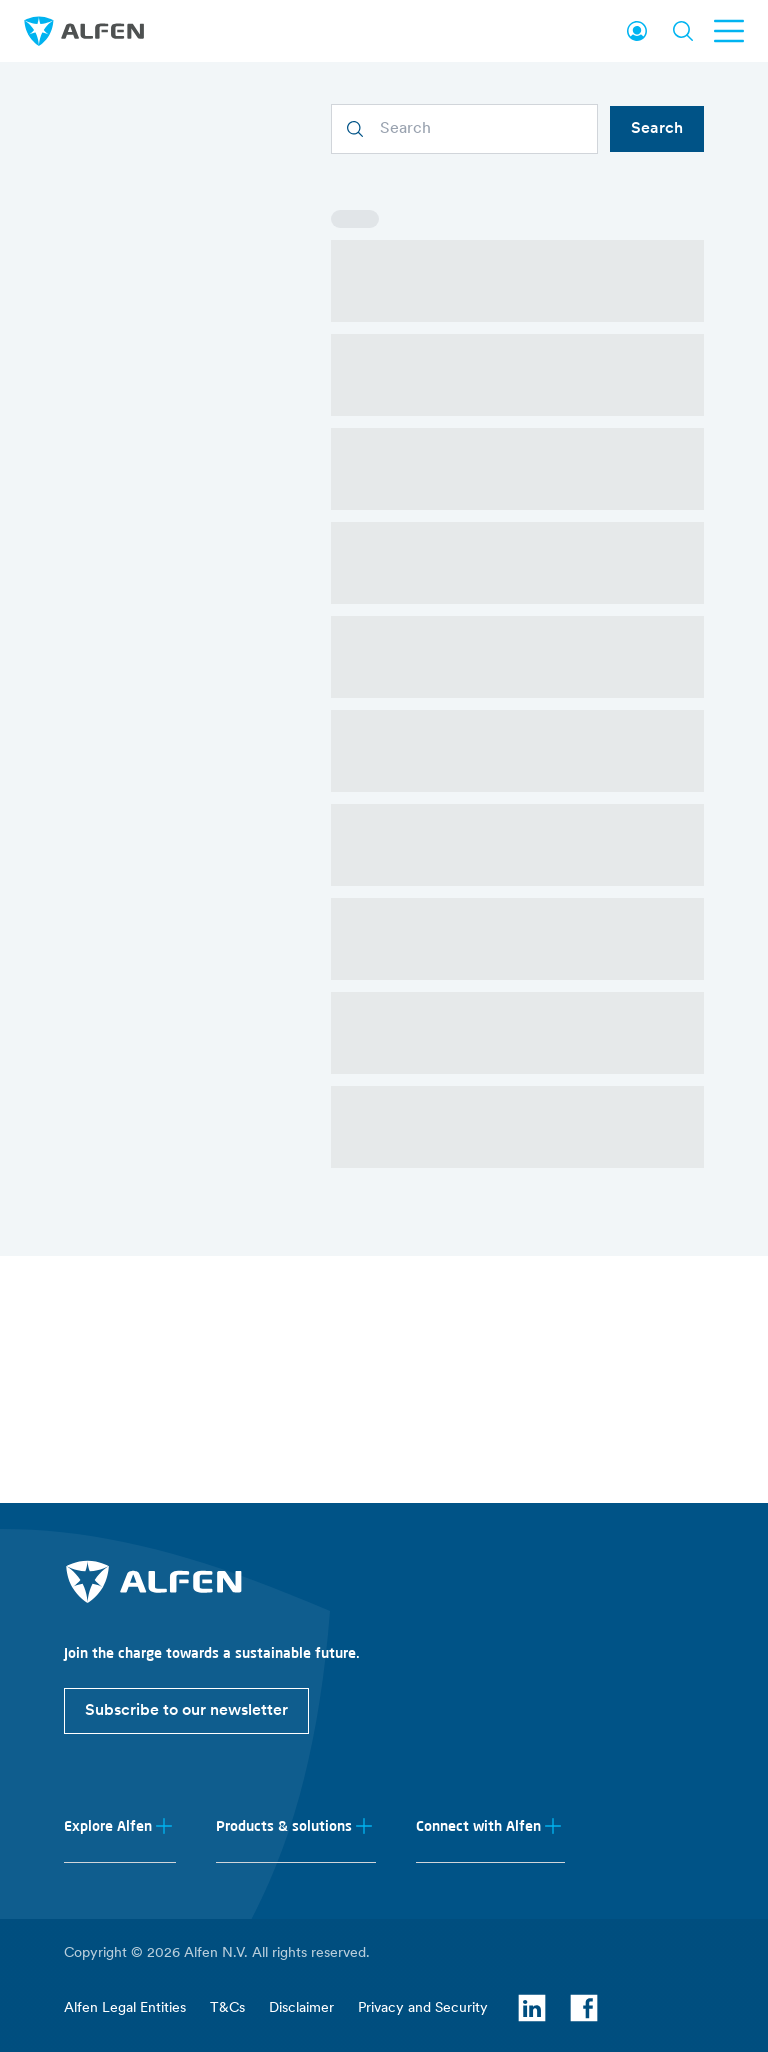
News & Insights (115, 1623)
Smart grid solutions (466, 1656)
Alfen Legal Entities (125, 2016)
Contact (89, 1811)
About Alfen (102, 1590)
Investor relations (118, 1689)
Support (89, 1844)
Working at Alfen (117, 1656)
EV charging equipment (478, 1590)
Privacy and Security (423, 2016)
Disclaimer (301, 2016)
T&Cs (227, 2016)
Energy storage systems (479, 1623)
